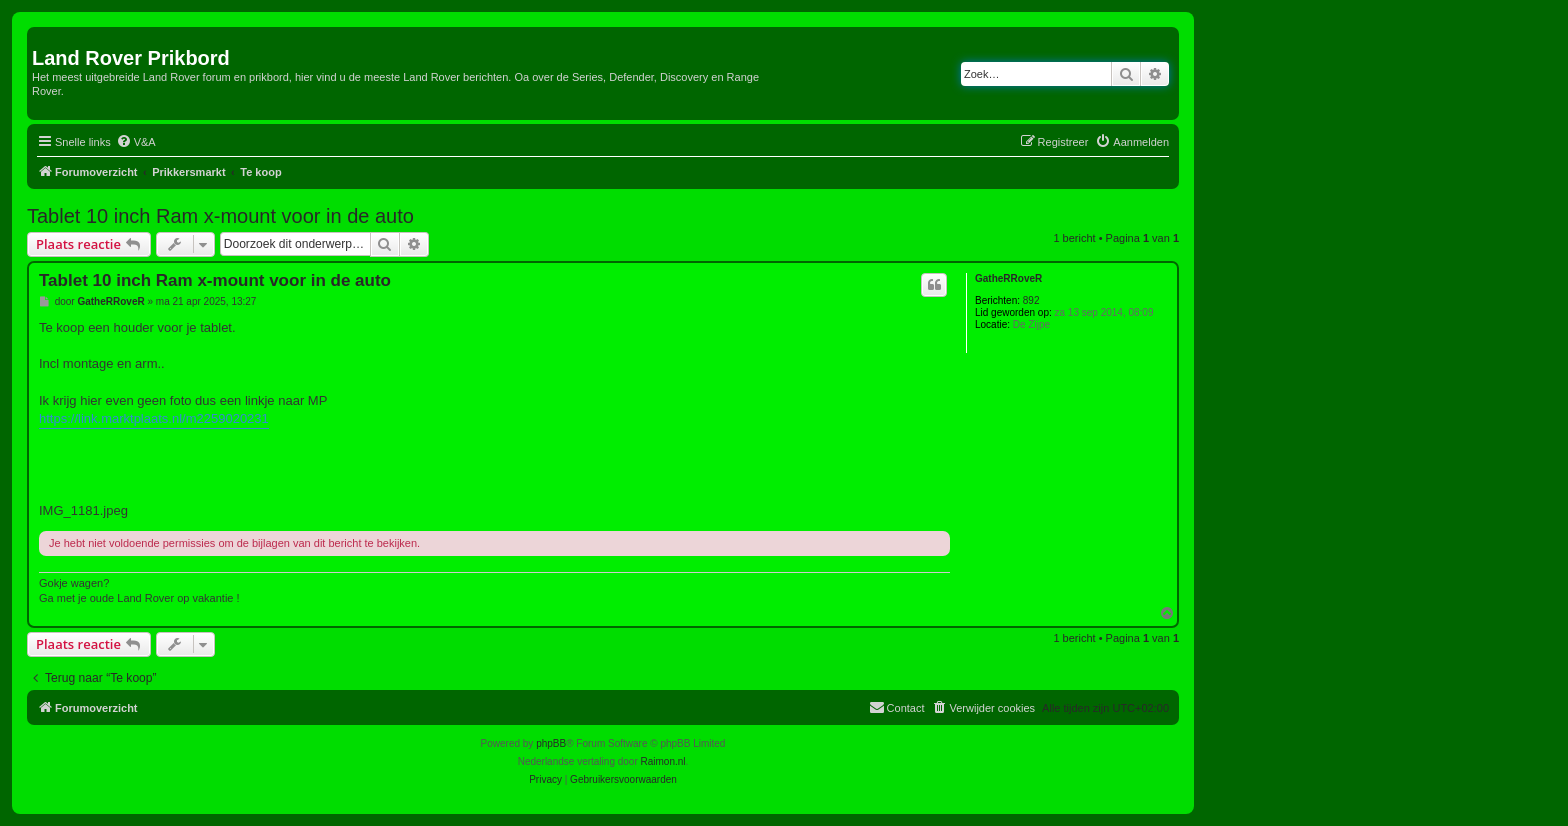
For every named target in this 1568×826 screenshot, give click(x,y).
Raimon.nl (663, 761)
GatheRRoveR (1008, 278)
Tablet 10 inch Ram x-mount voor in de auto (220, 216)
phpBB (551, 743)
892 (1031, 300)
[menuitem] (136, 142)
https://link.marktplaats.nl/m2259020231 (154, 418)
